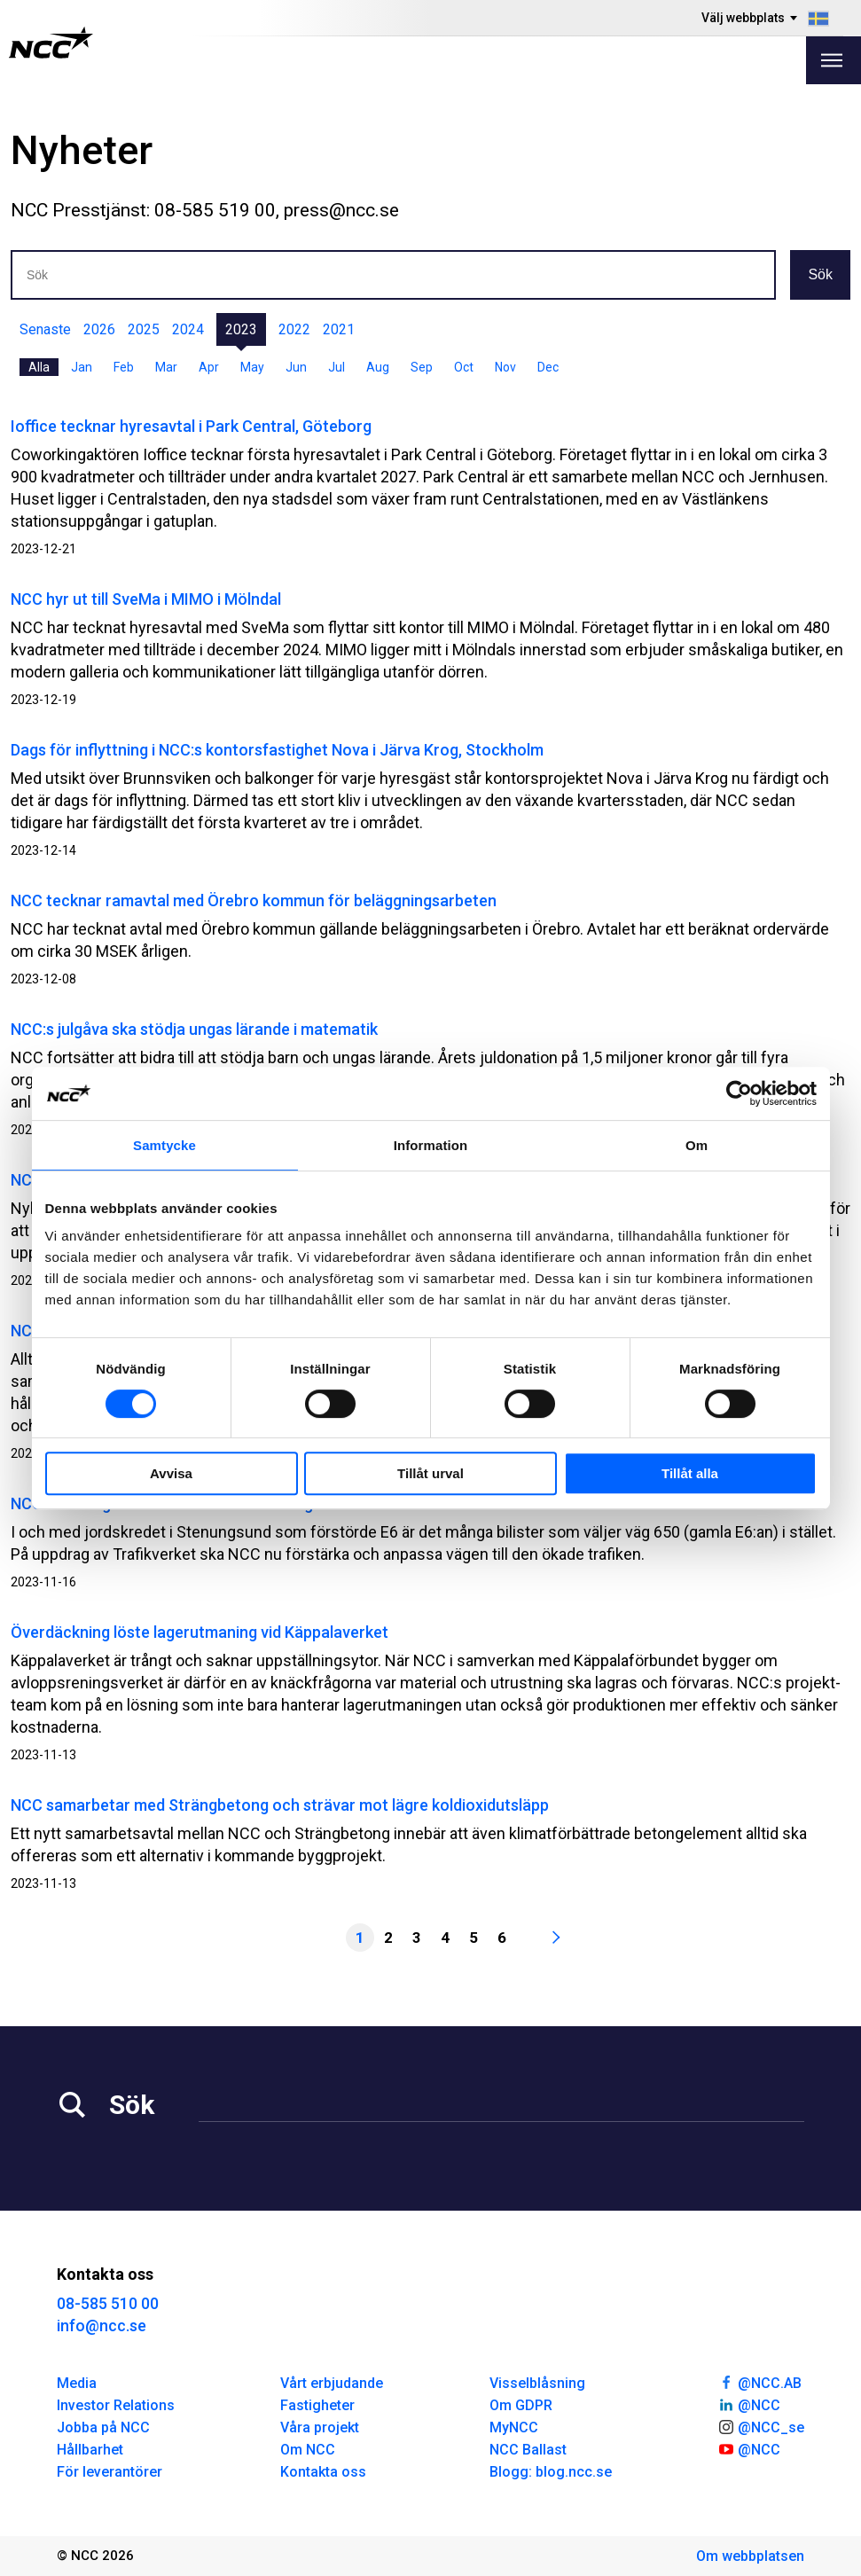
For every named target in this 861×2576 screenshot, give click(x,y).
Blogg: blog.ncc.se (550, 2471)
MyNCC (513, 2427)
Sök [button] (820, 274)
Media (77, 2383)
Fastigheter (317, 2405)
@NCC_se (760, 2426)
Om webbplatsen (750, 2556)
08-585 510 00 (108, 2303)
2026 (99, 329)
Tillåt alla (689, 1473)
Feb (123, 367)
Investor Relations (116, 2405)
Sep (422, 367)
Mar (166, 367)
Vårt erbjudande (331, 2383)
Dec (548, 367)
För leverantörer (109, 2471)
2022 (294, 329)
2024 (188, 329)
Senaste (45, 329)
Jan (81, 367)
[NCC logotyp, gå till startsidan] (51, 43)
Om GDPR (520, 2405)
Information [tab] (431, 1145)
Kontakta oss (323, 2471)
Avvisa (171, 1473)
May (252, 367)
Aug (377, 367)
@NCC (748, 2404)
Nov (505, 367)
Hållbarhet (90, 2449)
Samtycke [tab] (164, 1145)
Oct (464, 367)
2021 (339, 329)
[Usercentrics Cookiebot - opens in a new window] (739, 1093)
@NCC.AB (759, 2382)
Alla (39, 367)
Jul (336, 367)
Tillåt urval (430, 1473)
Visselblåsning (537, 2383)
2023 (241, 329)
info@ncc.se (101, 2325)
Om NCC (307, 2449)
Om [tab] (696, 1145)
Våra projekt (319, 2427)
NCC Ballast (528, 2449)
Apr (209, 367)
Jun (296, 367)
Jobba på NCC (103, 2427)
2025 (144, 329)
